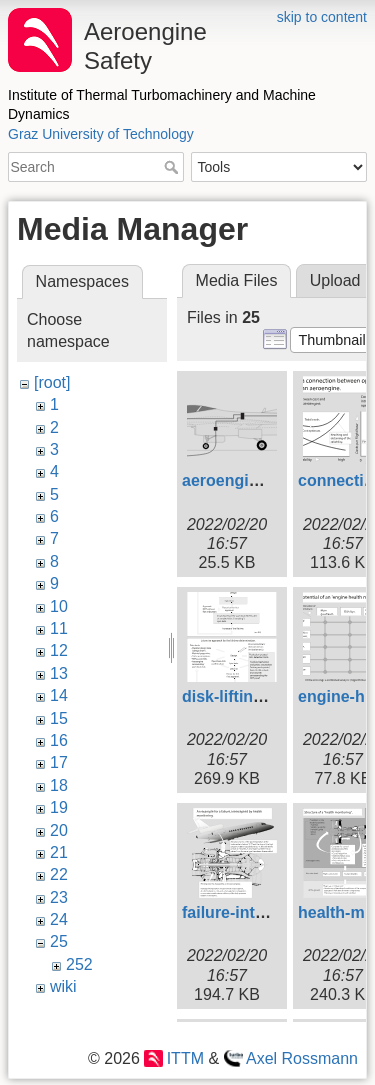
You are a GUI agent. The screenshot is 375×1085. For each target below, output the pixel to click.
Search (173, 167)
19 (59, 807)
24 (59, 919)
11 (59, 628)
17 (59, 762)
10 (59, 606)
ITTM (185, 1058)
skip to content (322, 17)
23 (59, 897)
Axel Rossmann (302, 1058)
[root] (52, 382)
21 (59, 852)
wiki (63, 986)
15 (59, 718)
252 (79, 964)
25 (59, 941)
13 (59, 673)
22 (59, 874)
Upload (335, 280)
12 (59, 650)
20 (59, 830)
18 (59, 785)
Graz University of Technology (101, 134)
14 (59, 695)
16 (59, 740)
